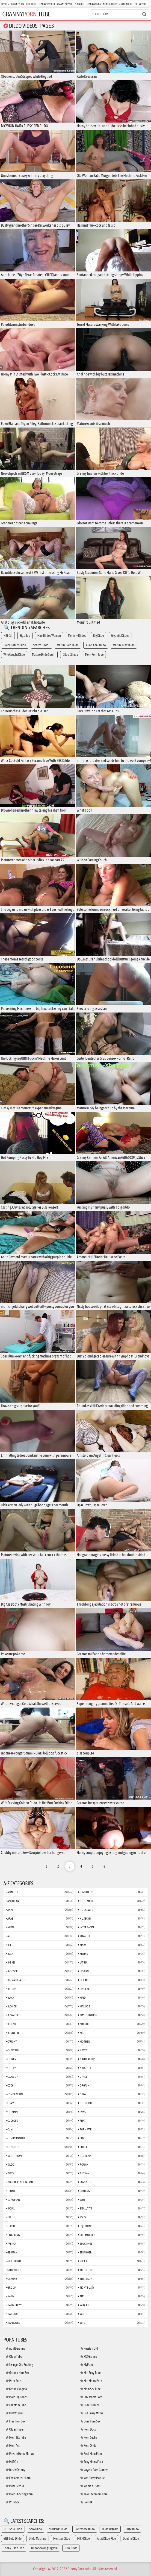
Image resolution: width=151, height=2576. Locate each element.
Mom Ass (13, 2445)
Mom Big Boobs (110, 4)
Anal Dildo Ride (106, 2538)
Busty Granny (15, 2470)
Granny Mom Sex (64, 4)
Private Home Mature (20, 2454)
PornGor (12, 2502)
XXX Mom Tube (125, 4)
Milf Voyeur (140, 4)
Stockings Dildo (58, 2529)
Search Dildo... (41, 645)
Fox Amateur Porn (18, 2478)
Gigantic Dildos (120, 635)
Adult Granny (15, 2348)
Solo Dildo (35, 2529)
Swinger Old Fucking (19, 2365)
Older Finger (15, 2429)
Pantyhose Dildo (85, 2529)
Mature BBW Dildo (124, 645)
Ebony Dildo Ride (13, 2548)
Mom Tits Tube (16, 2437)
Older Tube (31, 4)
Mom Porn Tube (94, 654)
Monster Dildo (61, 2538)
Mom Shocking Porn (19, 2494)
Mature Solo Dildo (68, 645)
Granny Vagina (94, 4)
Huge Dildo (132, 2529)
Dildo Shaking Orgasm (44, 2548)
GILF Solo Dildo (12, 2538)
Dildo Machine (37, 2538)
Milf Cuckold (15, 2486)
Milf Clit (7, 635)
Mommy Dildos (77, 635)
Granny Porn (17, 4)
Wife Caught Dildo (14, 654)
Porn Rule (79, 4)
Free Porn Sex (15, 2421)
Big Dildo (98, 635)
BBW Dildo (71, 2548)
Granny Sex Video (47, 4)
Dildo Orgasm (110, 2529)
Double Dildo (131, 2538)
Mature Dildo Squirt (43, 654)
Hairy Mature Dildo (14, 645)
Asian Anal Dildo (96, 645)
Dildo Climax (70, 654)
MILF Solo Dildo (12, 2529)
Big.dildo (25, 635)
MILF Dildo (83, 2538)
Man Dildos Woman (49, 635)
